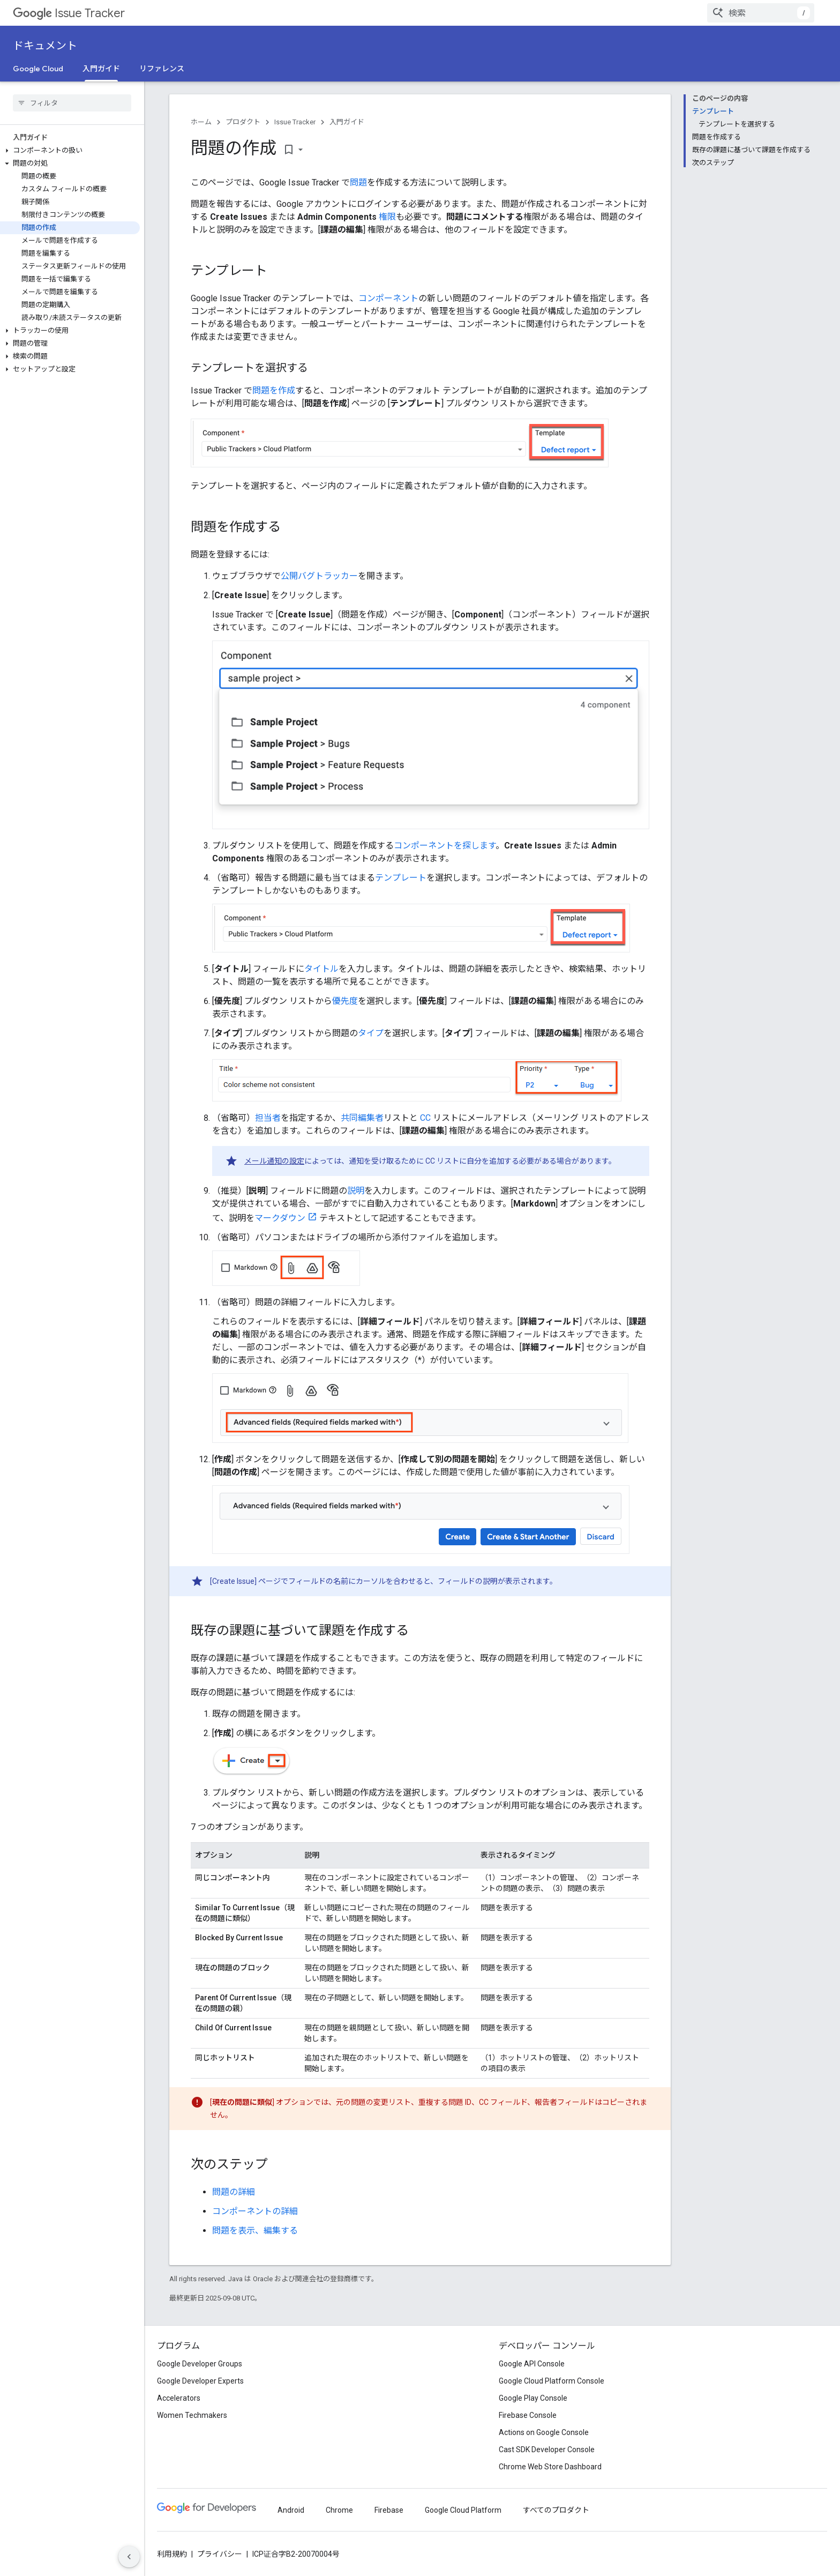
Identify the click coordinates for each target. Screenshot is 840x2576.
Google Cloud (38, 68)
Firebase (388, 2510)
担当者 (268, 1118)
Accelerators (178, 2398)
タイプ (371, 1033)
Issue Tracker (69, 13)
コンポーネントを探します (445, 845)
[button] (70, 150)
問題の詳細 (233, 2192)
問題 (358, 182)
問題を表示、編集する (255, 2230)
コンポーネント (388, 298)
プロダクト (243, 122)
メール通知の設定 (274, 1161)
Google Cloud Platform (463, 2510)
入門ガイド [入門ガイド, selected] (101, 68)
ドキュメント (45, 46)
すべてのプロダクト (556, 2510)
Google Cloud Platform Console (551, 2381)
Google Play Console (533, 2398)
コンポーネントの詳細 (255, 2211)
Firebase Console (528, 2415)
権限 (387, 217)
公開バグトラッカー (319, 576)
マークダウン (279, 1218)
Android (291, 2510)
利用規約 (172, 2554)
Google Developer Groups (199, 2363)
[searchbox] (72, 102)
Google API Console (532, 2363)
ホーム (201, 122)
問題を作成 (273, 390)
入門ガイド (346, 122)
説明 (355, 1191)
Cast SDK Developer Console (547, 2449)
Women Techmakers (192, 2415)
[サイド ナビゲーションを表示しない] (129, 2556)
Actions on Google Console (544, 2432)
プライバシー (219, 2554)
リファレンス (161, 68)
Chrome (339, 2510)
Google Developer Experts (200, 2381)
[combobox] (760, 13)
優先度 (345, 1001)
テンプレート (400, 878)
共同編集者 (362, 1118)
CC (425, 1118)
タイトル (321, 969)
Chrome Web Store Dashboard (550, 2466)
